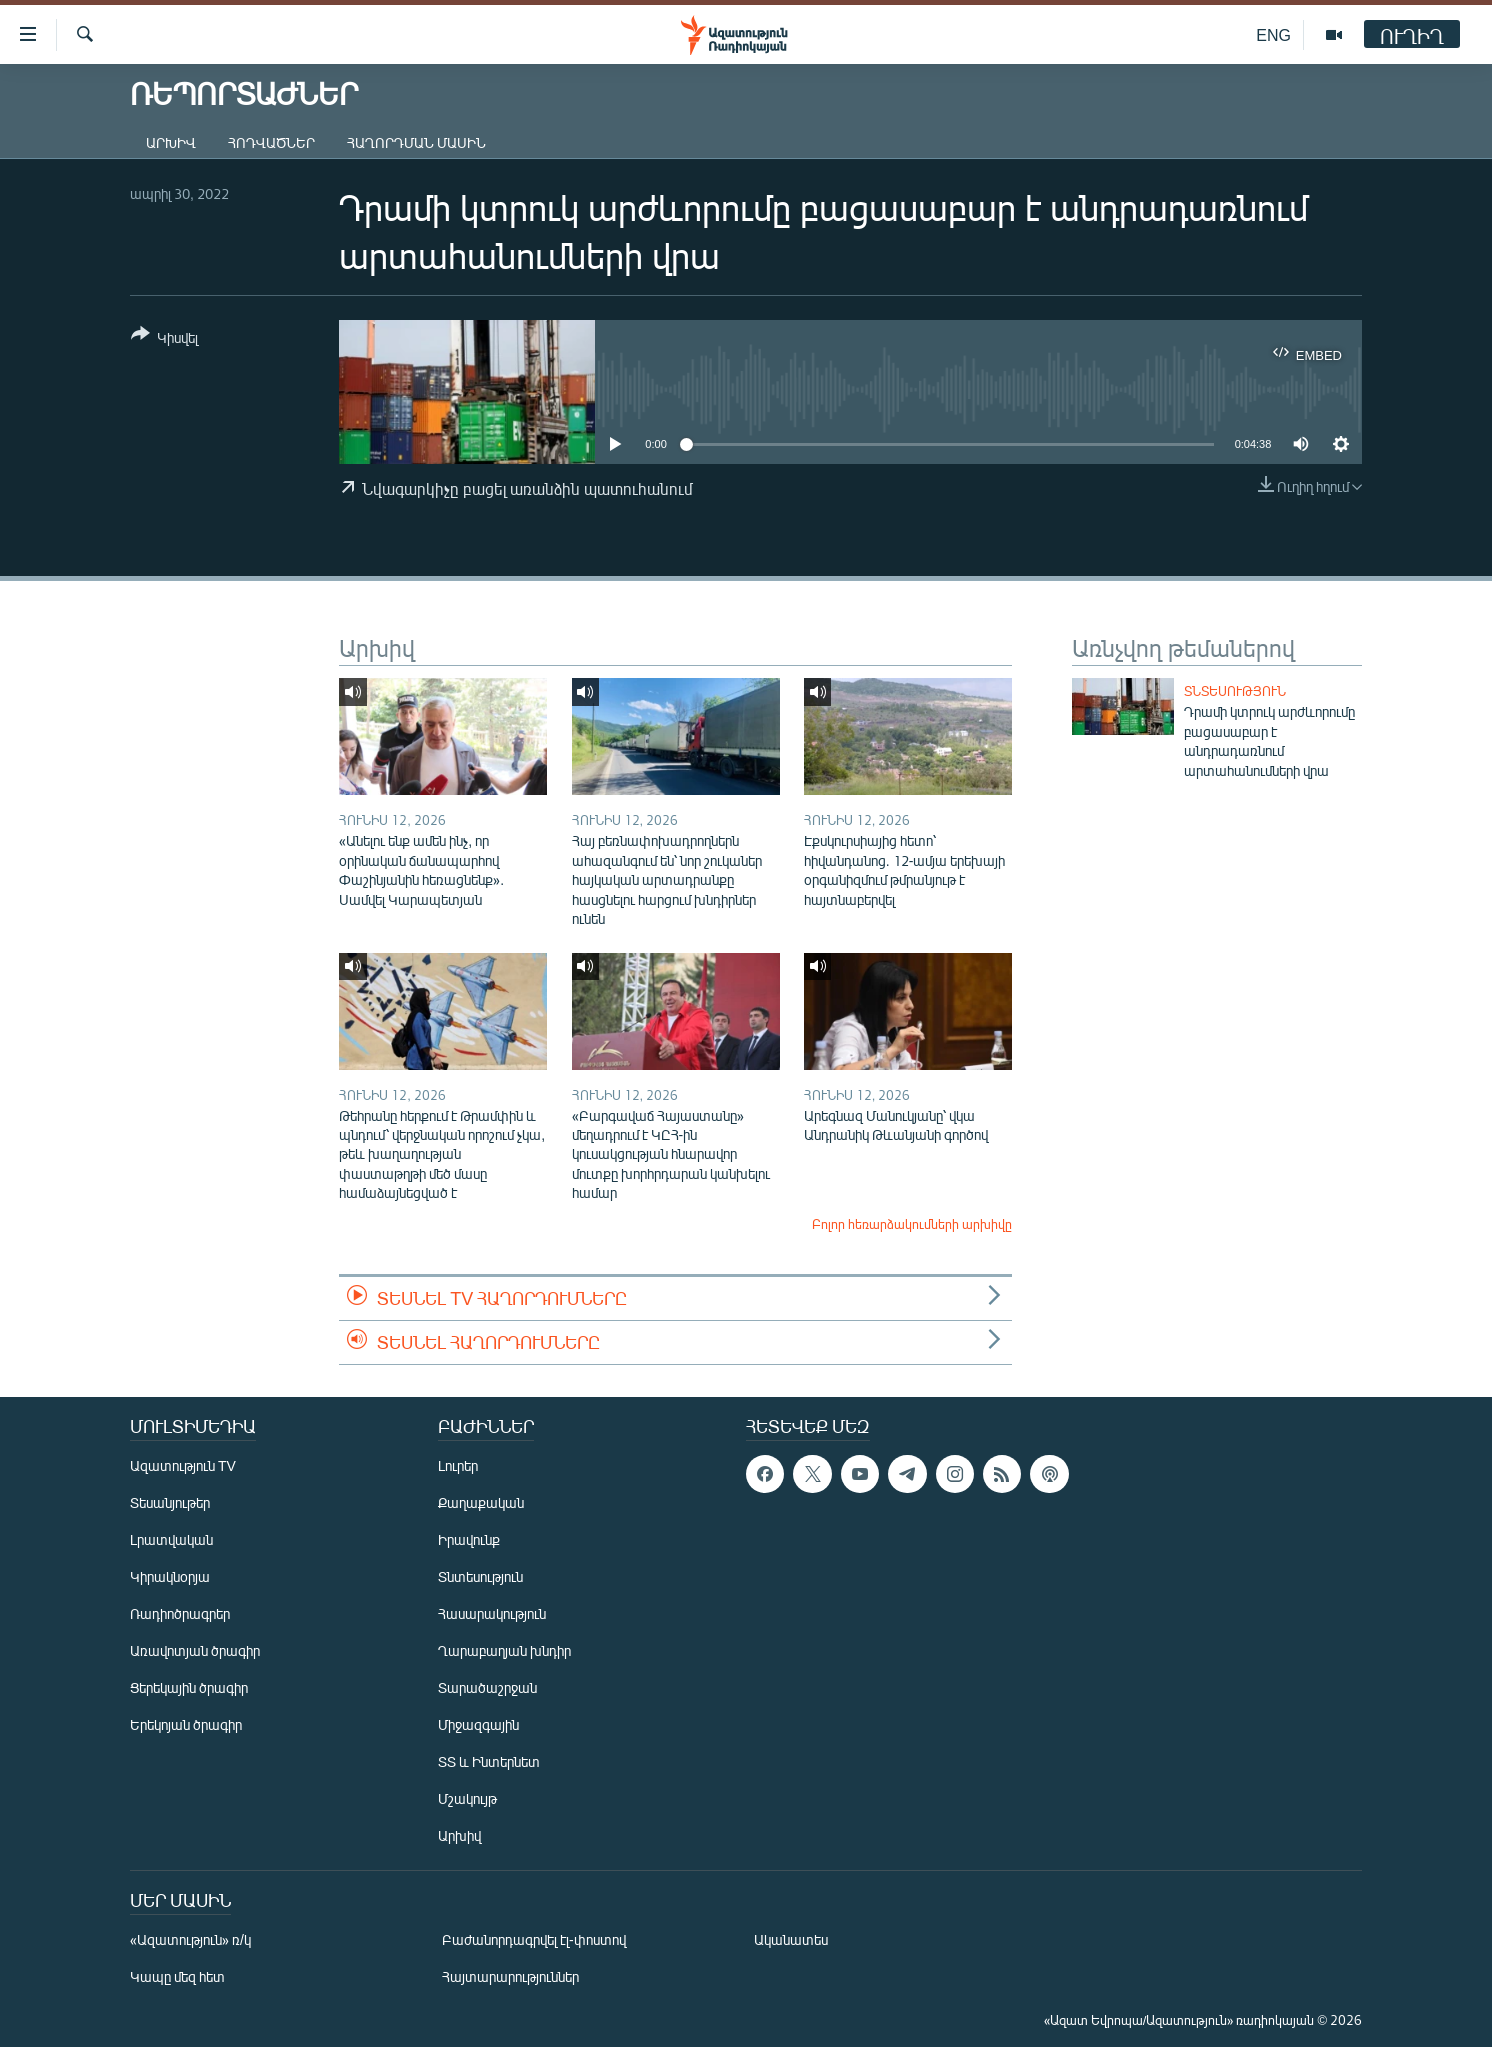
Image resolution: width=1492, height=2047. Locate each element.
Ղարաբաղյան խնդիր (504, 1650)
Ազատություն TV (183, 1465)
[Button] (164, 339)
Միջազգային (478, 1724)
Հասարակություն (492, 1613)
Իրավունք (469, 1539)
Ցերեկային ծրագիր (189, 1687)
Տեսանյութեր (170, 1502)
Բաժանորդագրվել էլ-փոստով (534, 1939)
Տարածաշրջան (487, 1687)
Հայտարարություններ (510, 1976)
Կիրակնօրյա (170, 1576)
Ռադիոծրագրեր (180, 1613)
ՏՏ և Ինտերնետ (489, 1761)
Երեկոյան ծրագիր (186, 1724)
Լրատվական (171, 1539)
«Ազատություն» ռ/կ (190, 1939)
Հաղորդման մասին (416, 142)
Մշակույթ (467, 1798)
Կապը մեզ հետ (177, 1976)
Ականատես (791, 1939)
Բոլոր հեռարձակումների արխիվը (912, 1224)
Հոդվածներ (271, 142)
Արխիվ (171, 142)
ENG (1273, 34)
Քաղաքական (481, 1502)
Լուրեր (458, 1465)
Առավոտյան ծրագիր (195, 1650)
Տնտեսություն (1235, 691)
